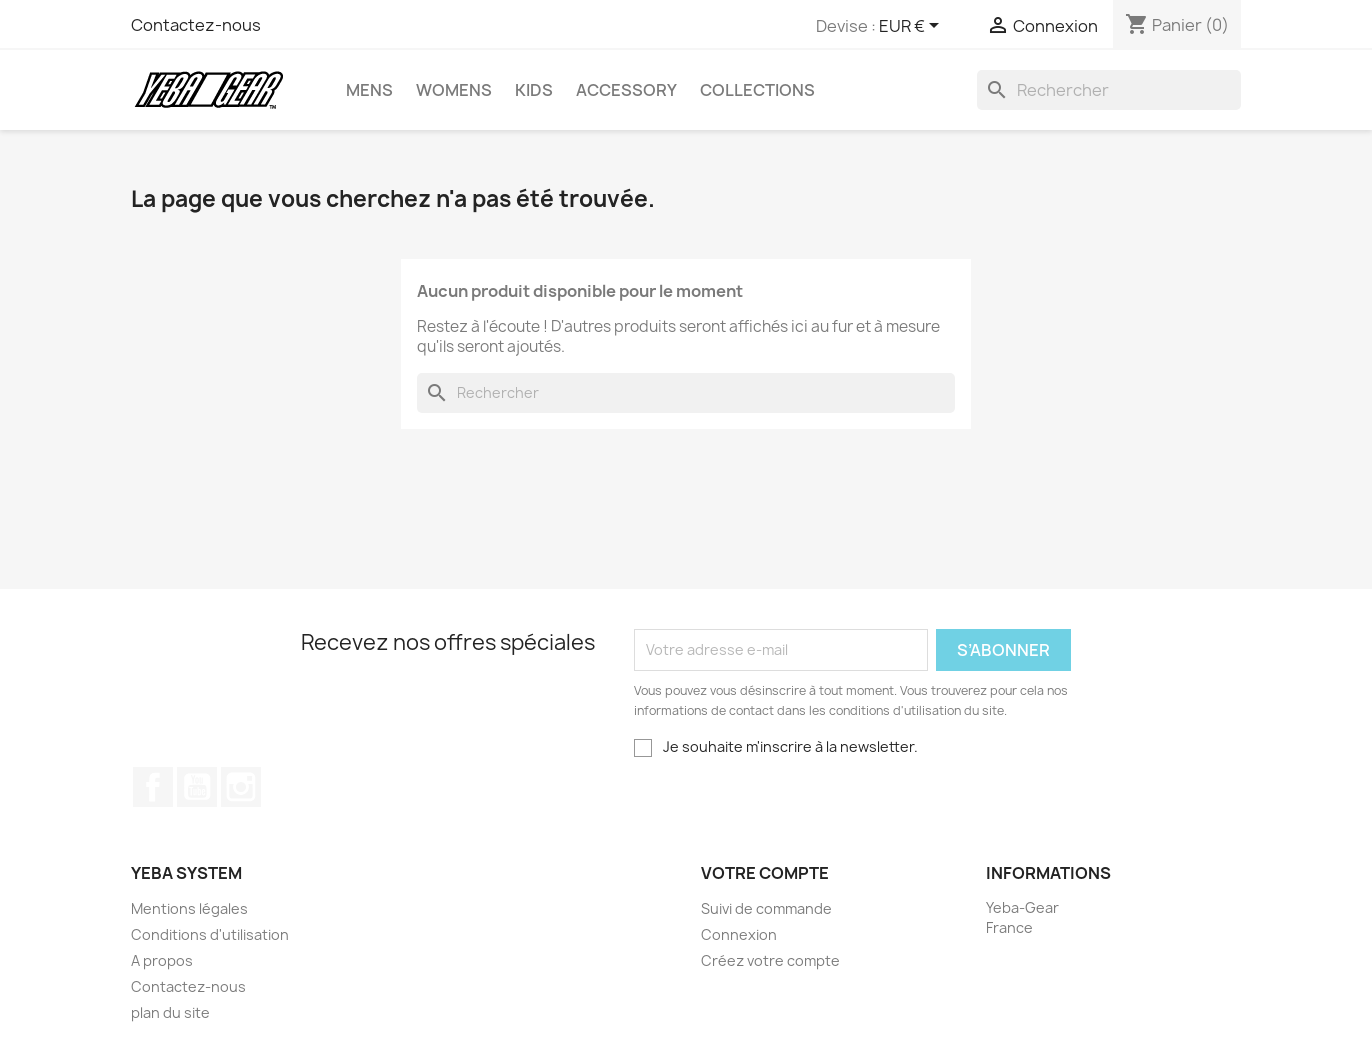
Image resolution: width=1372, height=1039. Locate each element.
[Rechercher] (1109, 90)
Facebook (153, 787)
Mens (369, 90)
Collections (757, 90)
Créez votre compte (770, 960)
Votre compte (765, 873)
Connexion (739, 934)
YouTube (197, 787)
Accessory (626, 90)
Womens (454, 90)
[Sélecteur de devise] (912, 27)
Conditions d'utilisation (210, 934)
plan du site (170, 1012)
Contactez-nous (196, 25)
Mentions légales (189, 908)
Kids (534, 90)
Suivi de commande (766, 908)
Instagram (241, 787)
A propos (162, 960)
